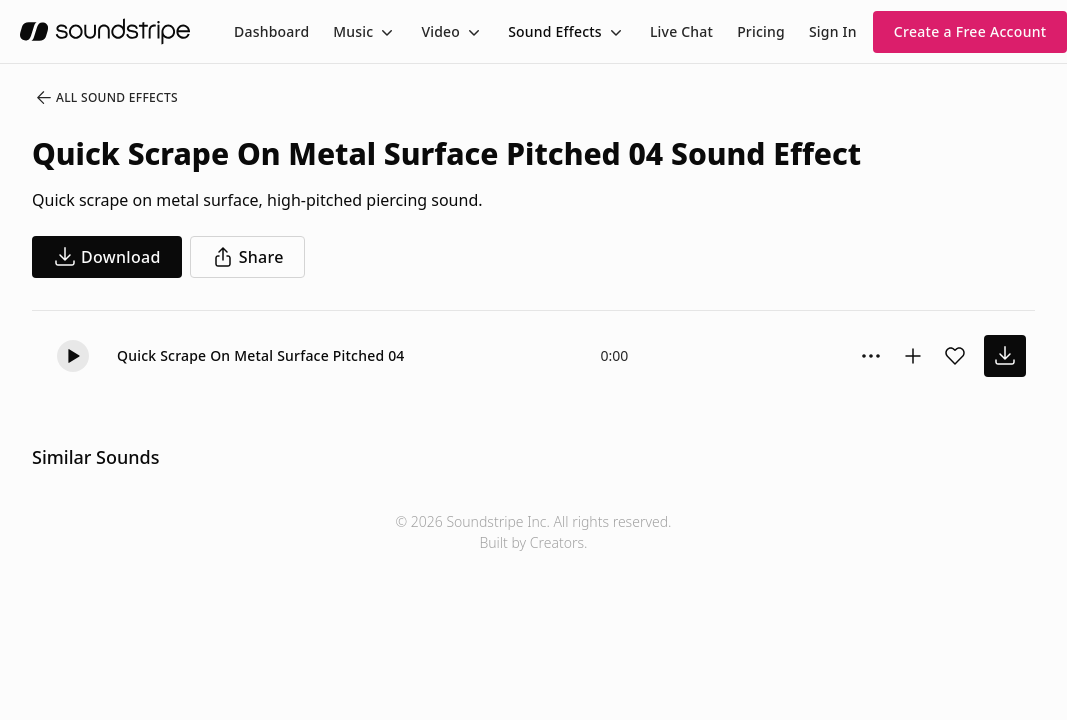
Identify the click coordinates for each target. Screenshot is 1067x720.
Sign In (833, 31)
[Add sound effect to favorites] (955, 356)
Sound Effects (555, 31)
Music (353, 31)
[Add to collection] (913, 356)
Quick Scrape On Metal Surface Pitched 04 (261, 355)
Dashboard (271, 31)
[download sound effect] (1005, 356)
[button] (73, 356)
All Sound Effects (106, 98)
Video (440, 31)
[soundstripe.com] (105, 31)
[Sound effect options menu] (871, 356)
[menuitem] (271, 31)
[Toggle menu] (385, 32)
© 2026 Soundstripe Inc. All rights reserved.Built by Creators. (533, 532)
